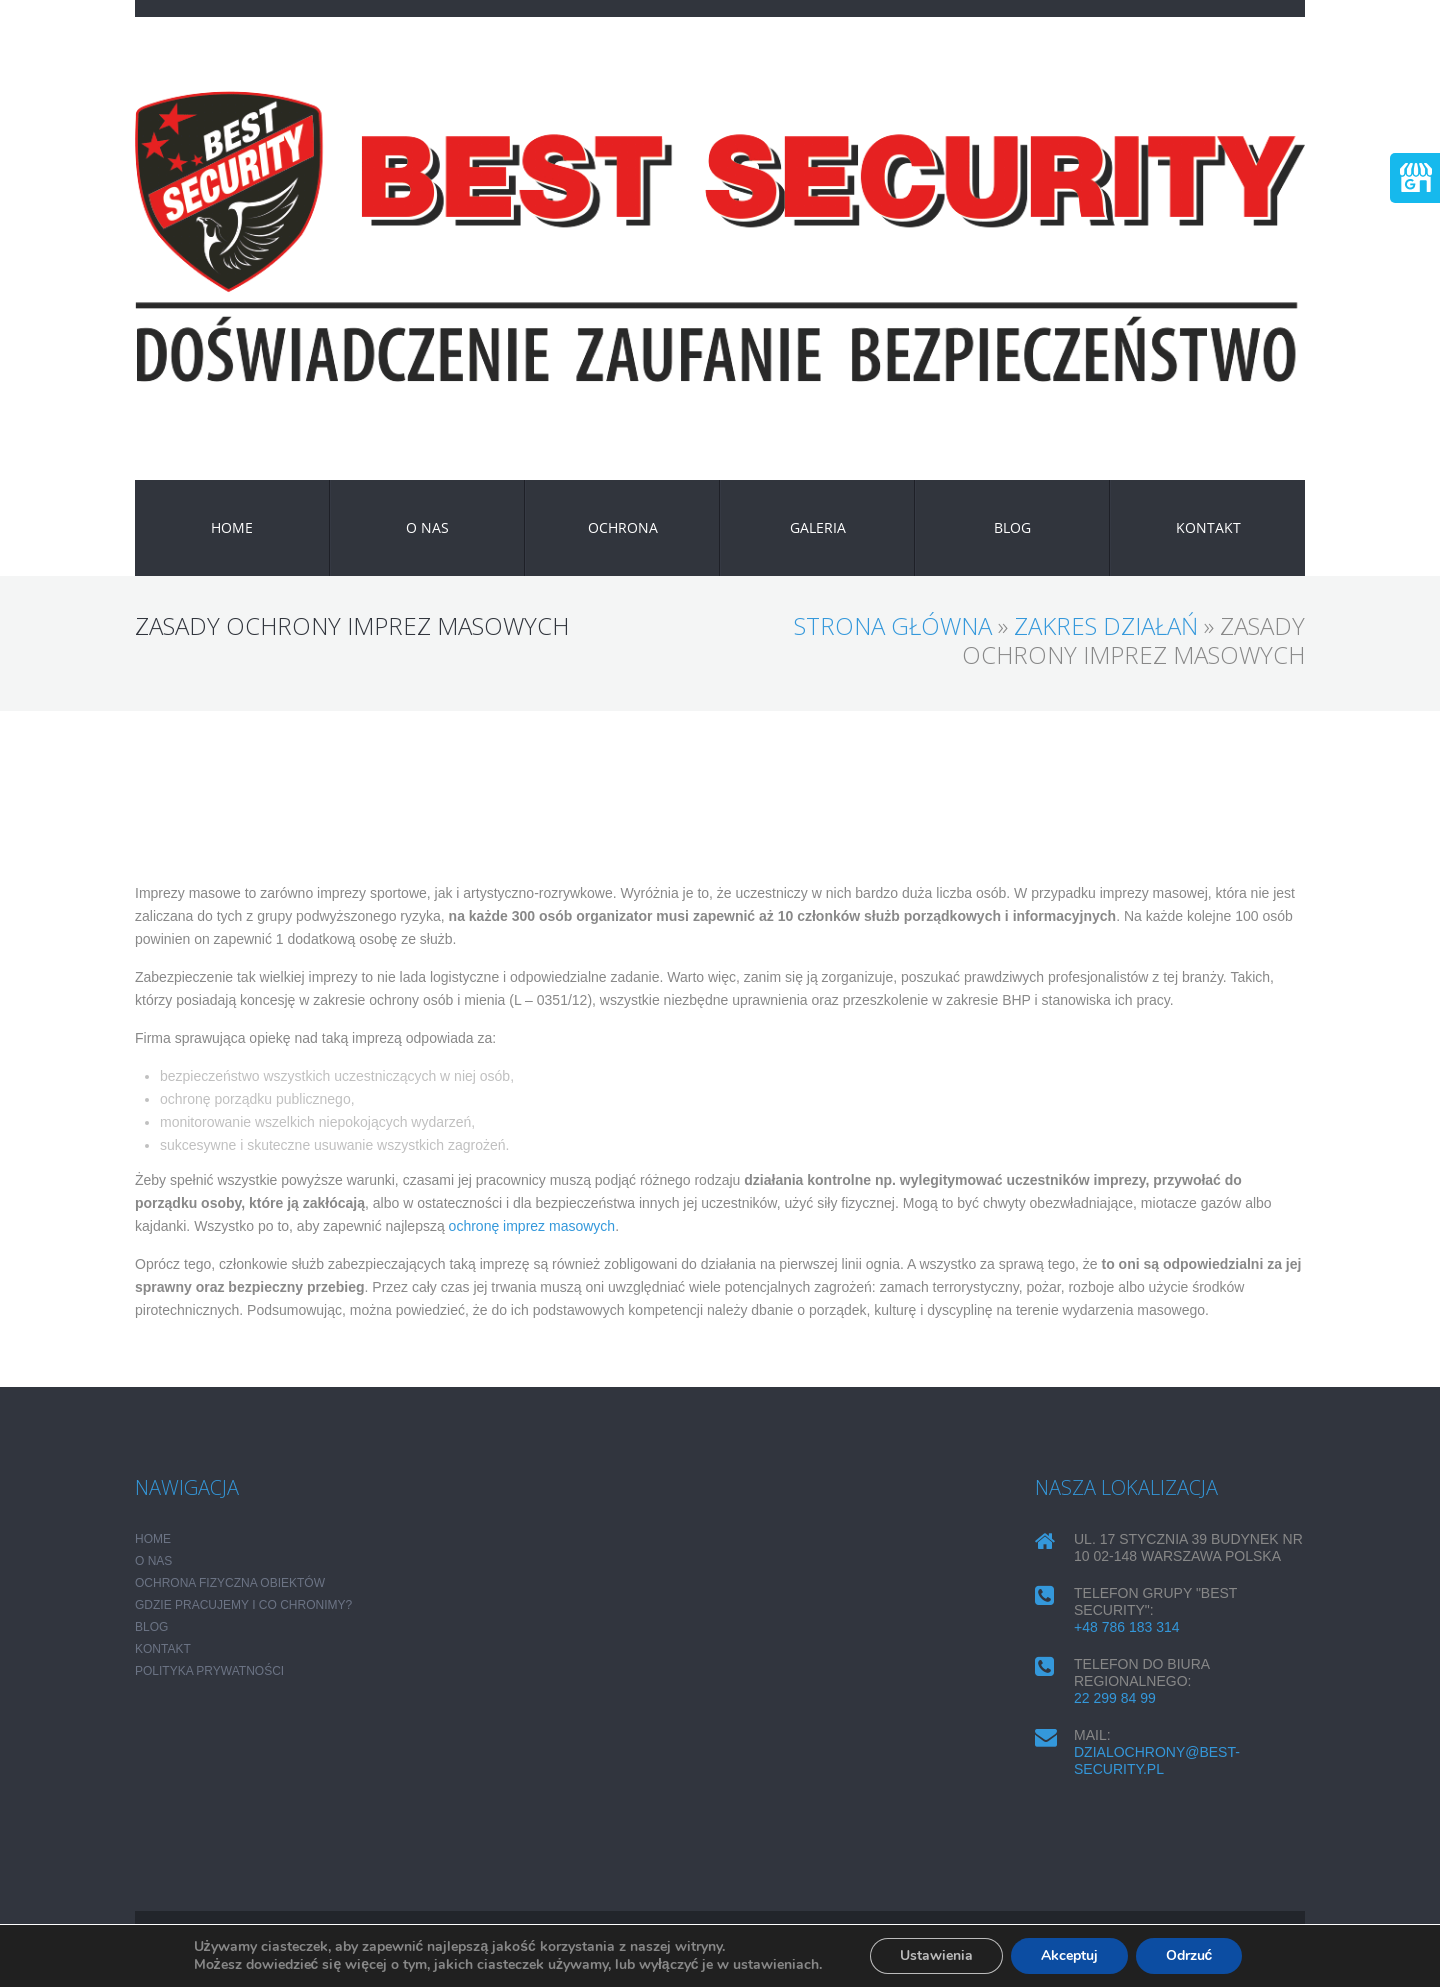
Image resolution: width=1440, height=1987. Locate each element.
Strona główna (893, 625)
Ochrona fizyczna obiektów (230, 1583)
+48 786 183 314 (1127, 1627)
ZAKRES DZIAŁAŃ (1106, 625)
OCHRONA (623, 527)
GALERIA (818, 527)
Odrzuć (1189, 1955)
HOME (232, 527)
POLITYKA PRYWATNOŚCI (209, 1671)
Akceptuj (1069, 1955)
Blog (1012, 527)
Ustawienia (936, 1955)
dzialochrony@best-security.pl (1157, 1760)
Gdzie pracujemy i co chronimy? (243, 1605)
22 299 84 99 (1115, 1698)
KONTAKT (1208, 527)
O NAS (427, 527)
